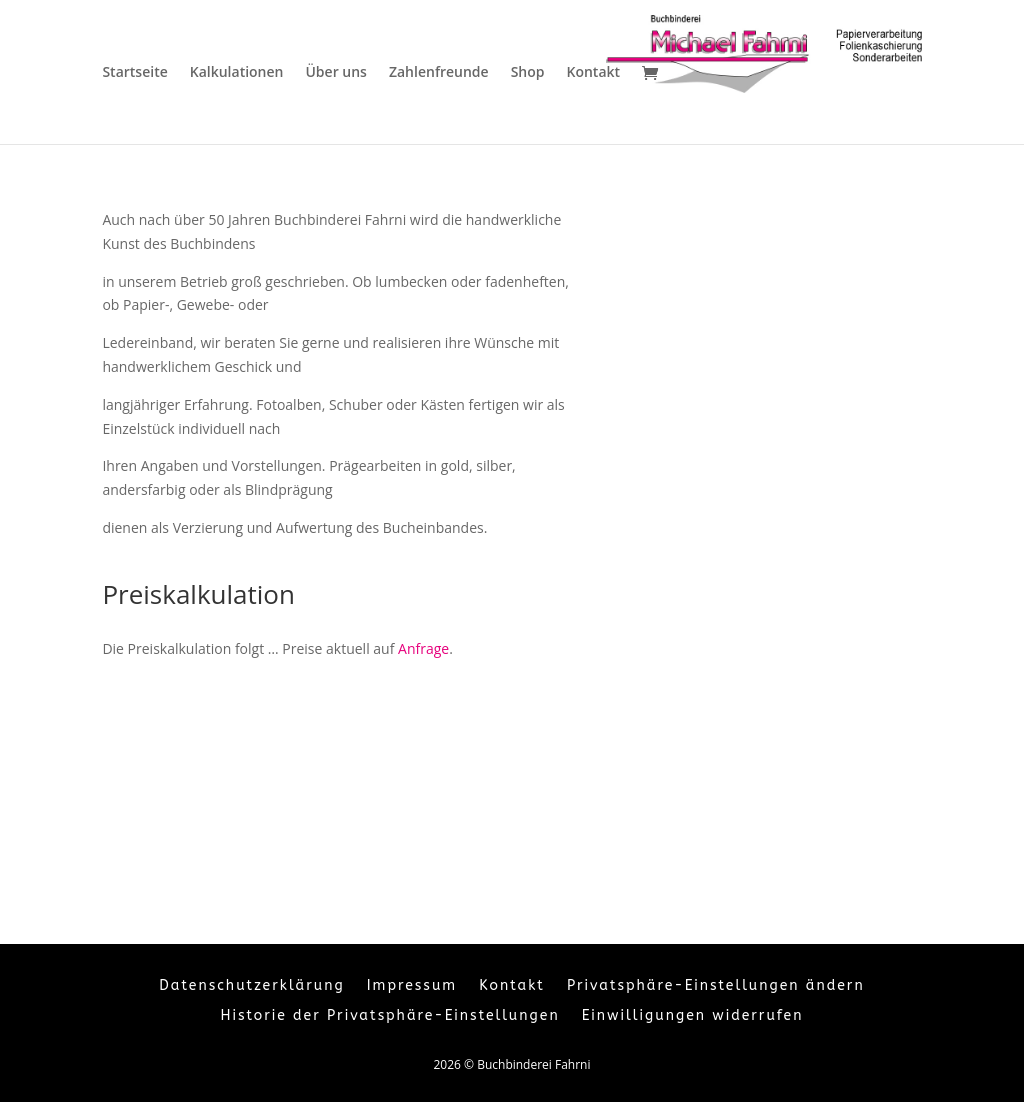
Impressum (412, 986)
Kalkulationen (237, 73)
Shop (528, 73)
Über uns (335, 73)
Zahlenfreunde (439, 73)
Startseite (134, 73)
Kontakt (593, 73)
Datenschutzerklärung (251, 986)
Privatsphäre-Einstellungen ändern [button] (716, 986)
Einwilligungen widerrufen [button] (693, 1016)
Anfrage (423, 648)
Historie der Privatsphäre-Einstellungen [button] (390, 1016)
